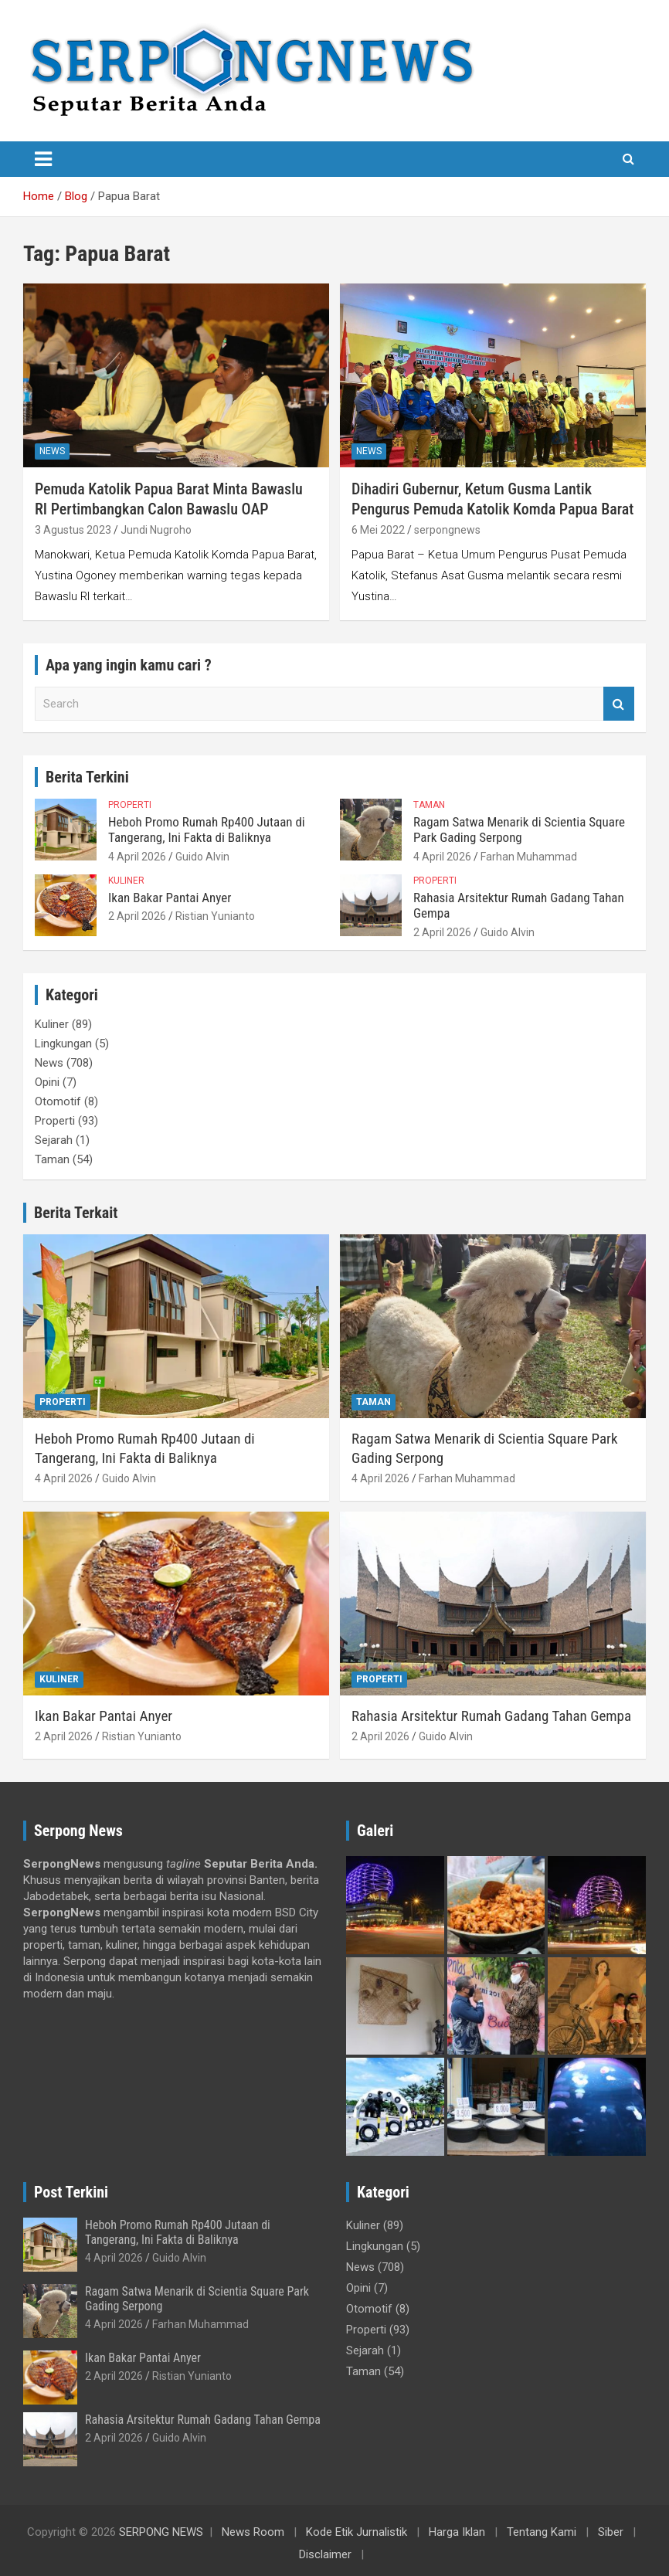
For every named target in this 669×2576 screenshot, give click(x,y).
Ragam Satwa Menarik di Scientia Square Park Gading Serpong (519, 829)
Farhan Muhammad (529, 856)
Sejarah (54, 1140)
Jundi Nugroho (156, 530)
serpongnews (447, 530)
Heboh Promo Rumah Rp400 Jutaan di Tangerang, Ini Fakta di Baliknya (206, 829)
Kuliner (126, 880)
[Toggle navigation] (43, 159)
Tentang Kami (541, 2532)
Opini (47, 1082)
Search (618, 704)
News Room (253, 2532)
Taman (429, 804)
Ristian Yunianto (215, 916)
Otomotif (58, 1101)
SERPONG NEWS (161, 2532)
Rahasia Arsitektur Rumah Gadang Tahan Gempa (491, 1716)
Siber (610, 2532)
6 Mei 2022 (378, 530)
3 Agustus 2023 (73, 530)
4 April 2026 (137, 856)
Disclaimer (325, 2554)
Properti (129, 804)
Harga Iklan (457, 2532)
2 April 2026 (137, 916)
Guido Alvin (202, 856)
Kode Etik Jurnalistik (356, 2532)
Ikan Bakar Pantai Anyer (169, 897)
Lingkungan (63, 1043)
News (52, 451)
